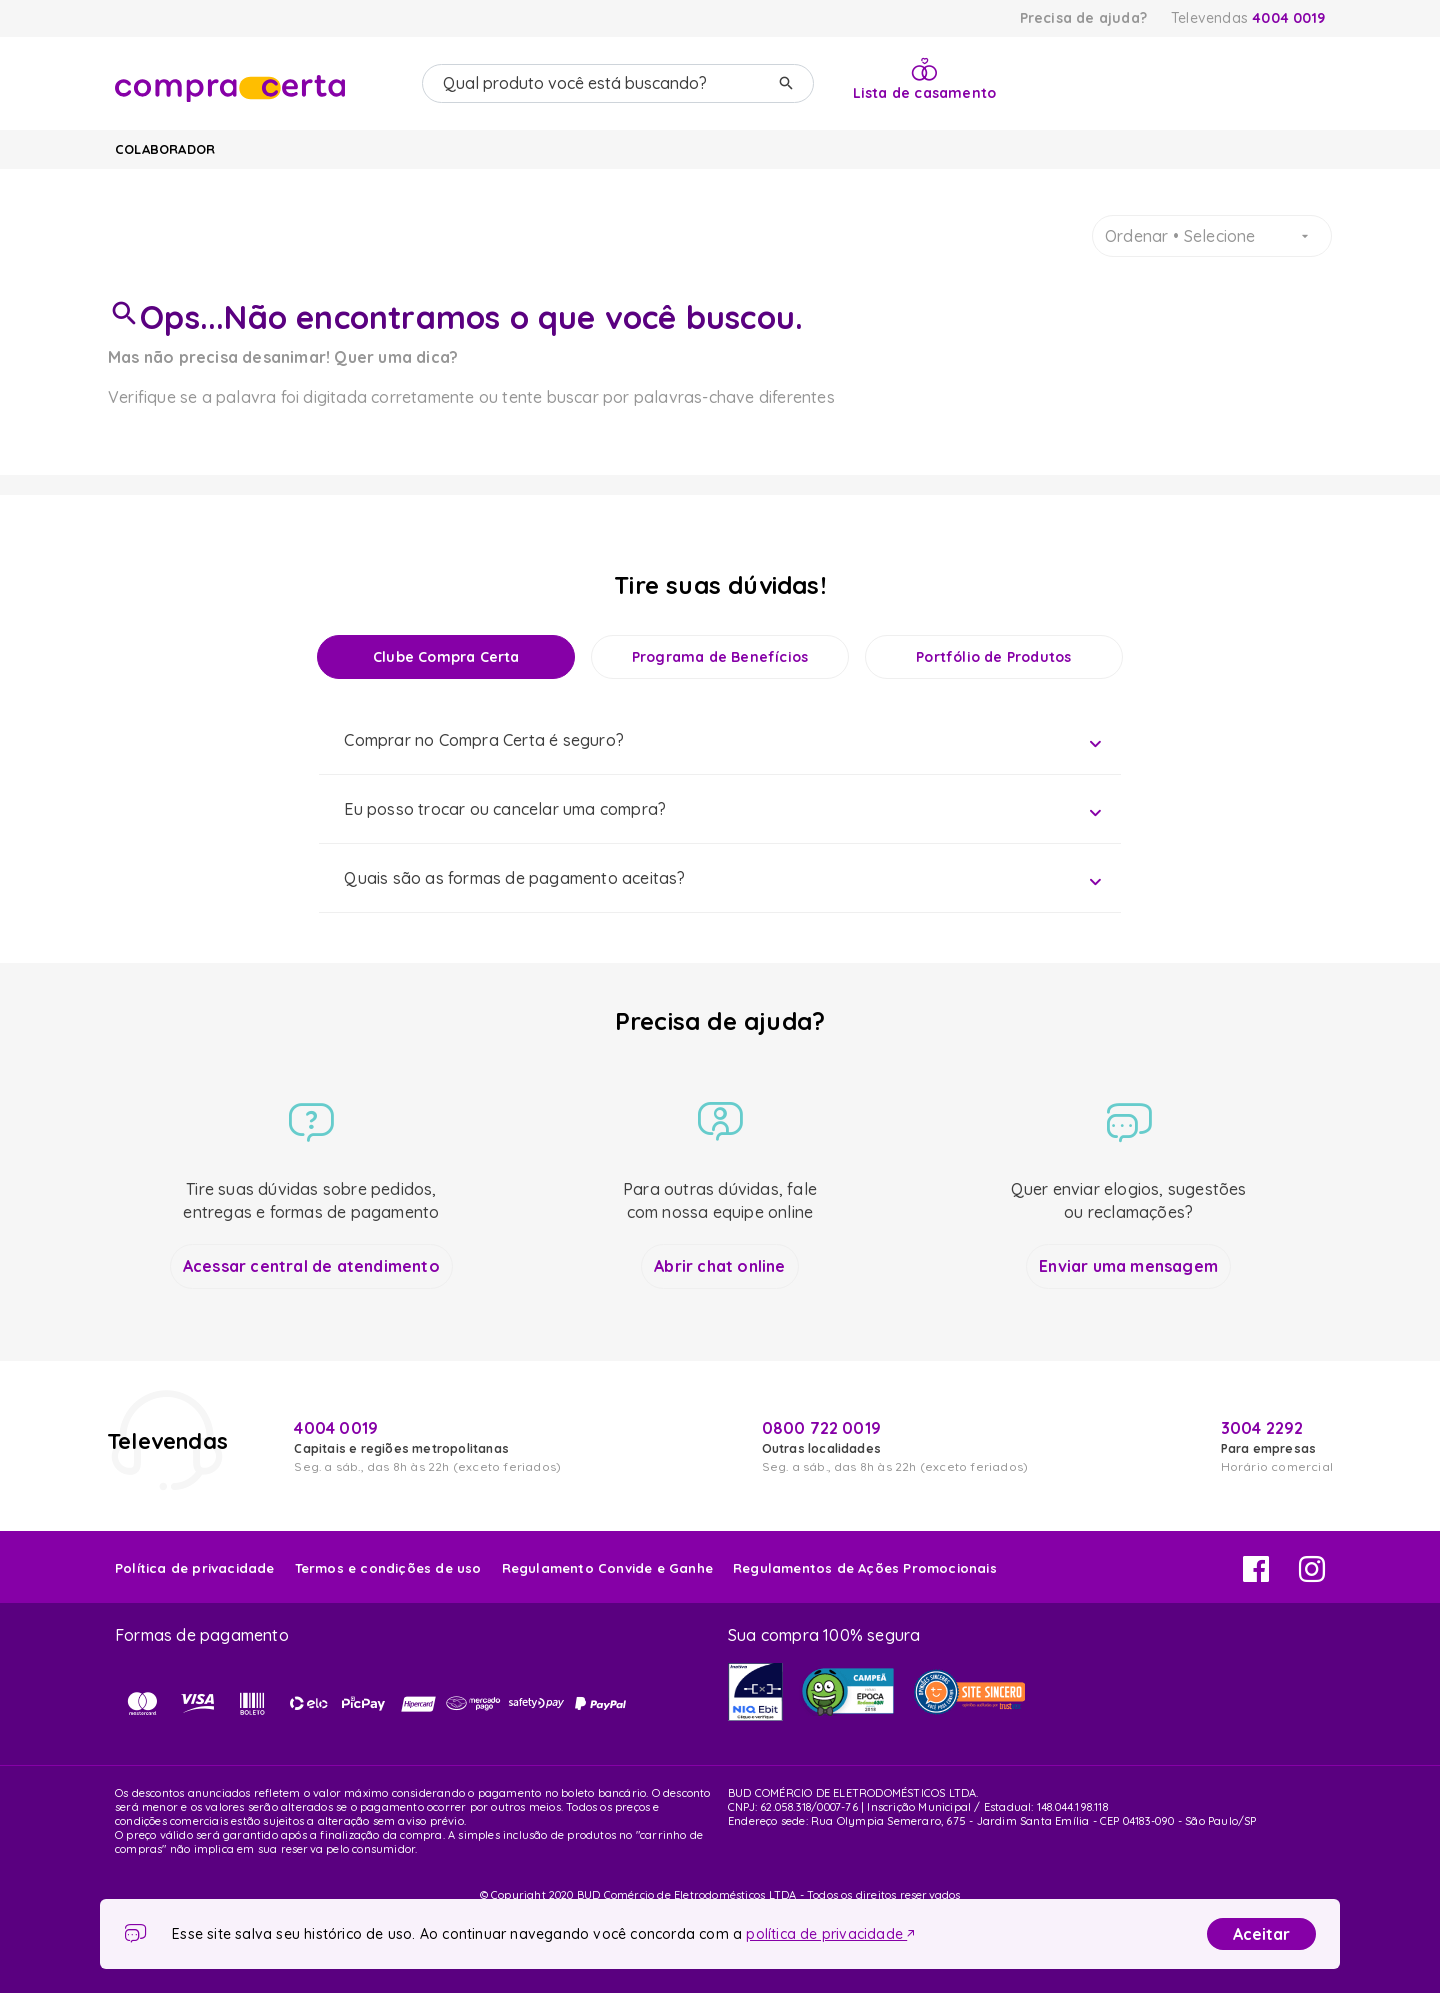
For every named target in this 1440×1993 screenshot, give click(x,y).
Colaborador (165, 149)
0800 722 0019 (822, 1428)
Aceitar (1261, 1934)
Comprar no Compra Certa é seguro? (484, 740)
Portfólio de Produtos (993, 657)
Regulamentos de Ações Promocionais (865, 1568)
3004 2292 (1262, 1428)
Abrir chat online (719, 1266)
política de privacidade (830, 1934)
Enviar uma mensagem (1128, 1266)
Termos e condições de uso (388, 1568)
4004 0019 (1288, 18)
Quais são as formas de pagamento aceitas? (514, 878)
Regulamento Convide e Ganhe (607, 1568)
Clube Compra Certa (446, 657)
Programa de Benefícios (720, 657)
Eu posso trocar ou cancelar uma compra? (505, 809)
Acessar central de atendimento (311, 1266)
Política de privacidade (195, 1568)
